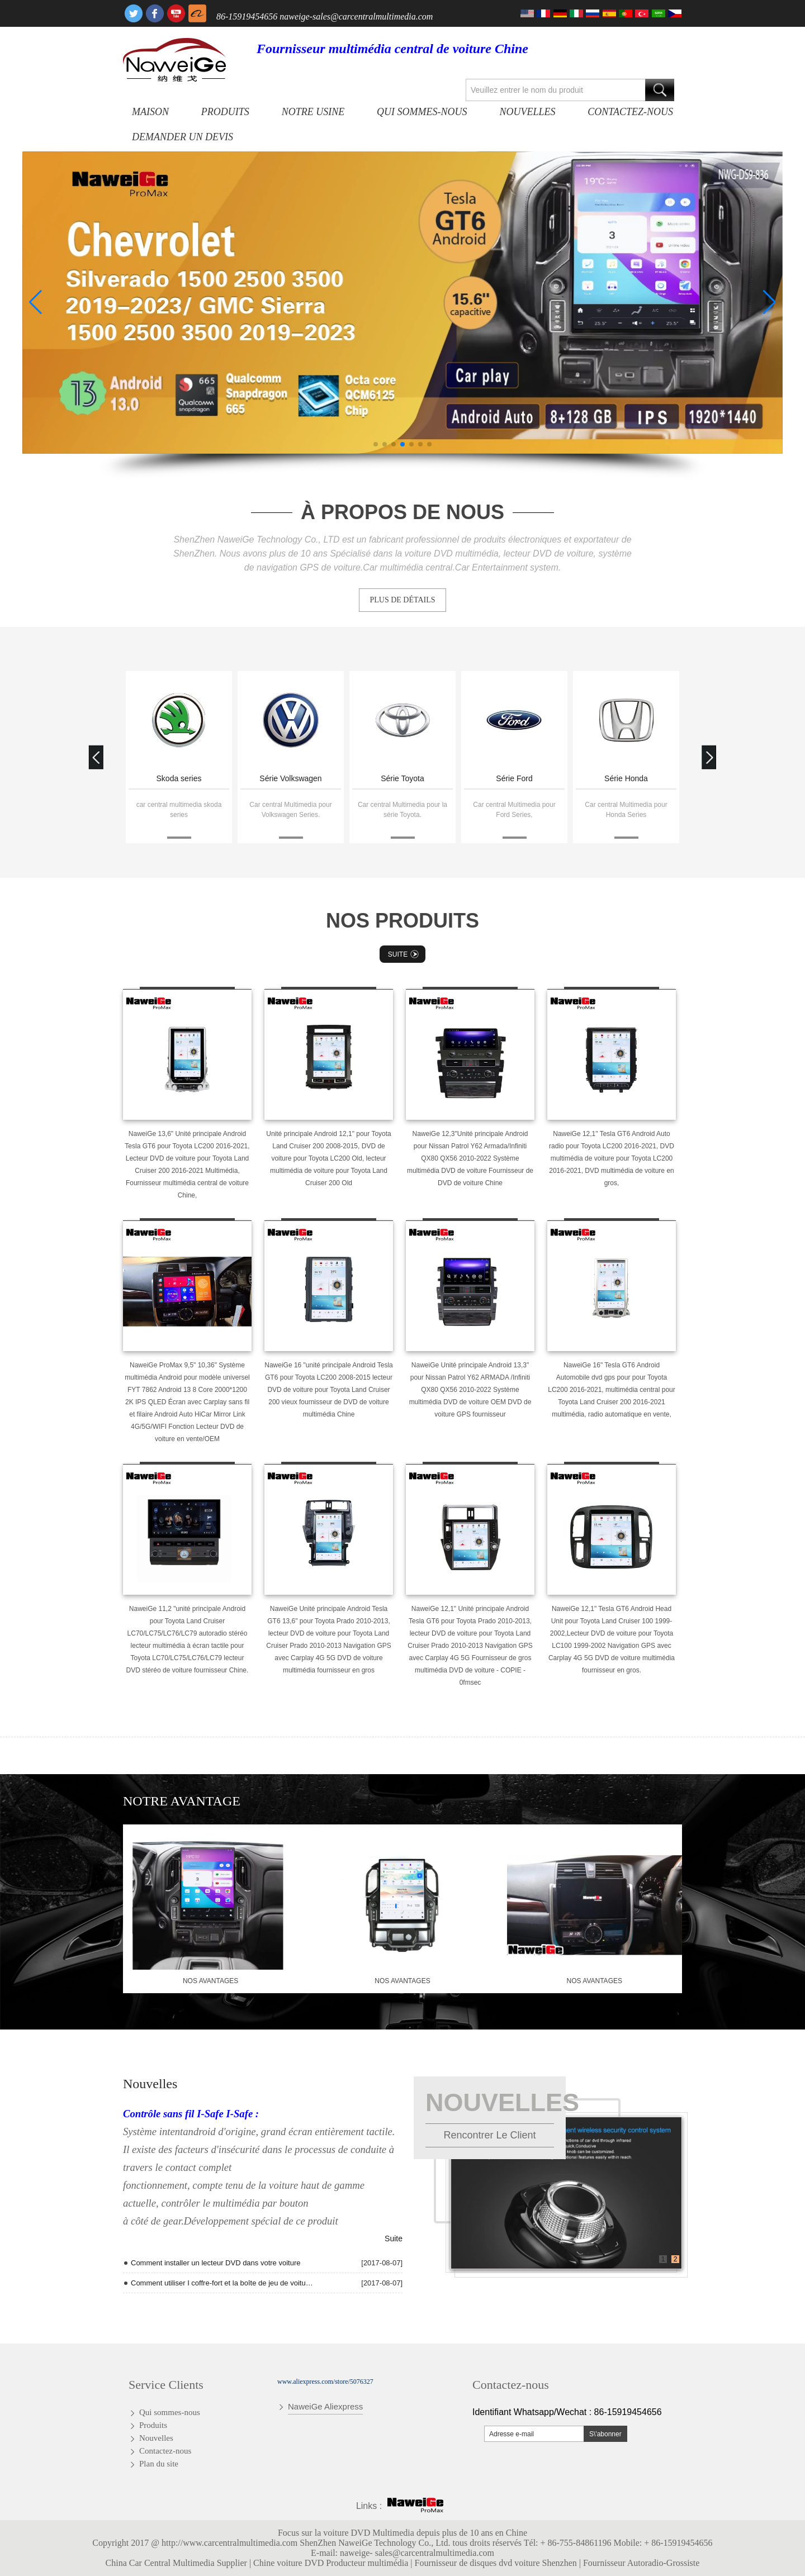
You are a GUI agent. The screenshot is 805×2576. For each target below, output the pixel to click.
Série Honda (626, 778)
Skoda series (179, 778)
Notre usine (313, 111)
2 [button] (676, 2259)
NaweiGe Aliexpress (325, 2406)
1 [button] (663, 2259)
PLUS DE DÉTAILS (402, 600)
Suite (404, 954)
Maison (150, 111)
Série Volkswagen (290, 778)
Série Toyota (402, 778)
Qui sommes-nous (422, 111)
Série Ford (514, 778)
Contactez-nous (630, 111)
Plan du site (158, 2463)
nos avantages (210, 1981)
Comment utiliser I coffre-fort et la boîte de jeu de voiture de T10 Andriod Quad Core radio (222, 2283)
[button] (375, 444)
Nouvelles (527, 111)
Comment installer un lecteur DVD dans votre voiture (215, 2263)
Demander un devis (182, 136)
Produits (225, 111)
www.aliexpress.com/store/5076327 (325, 2381)
